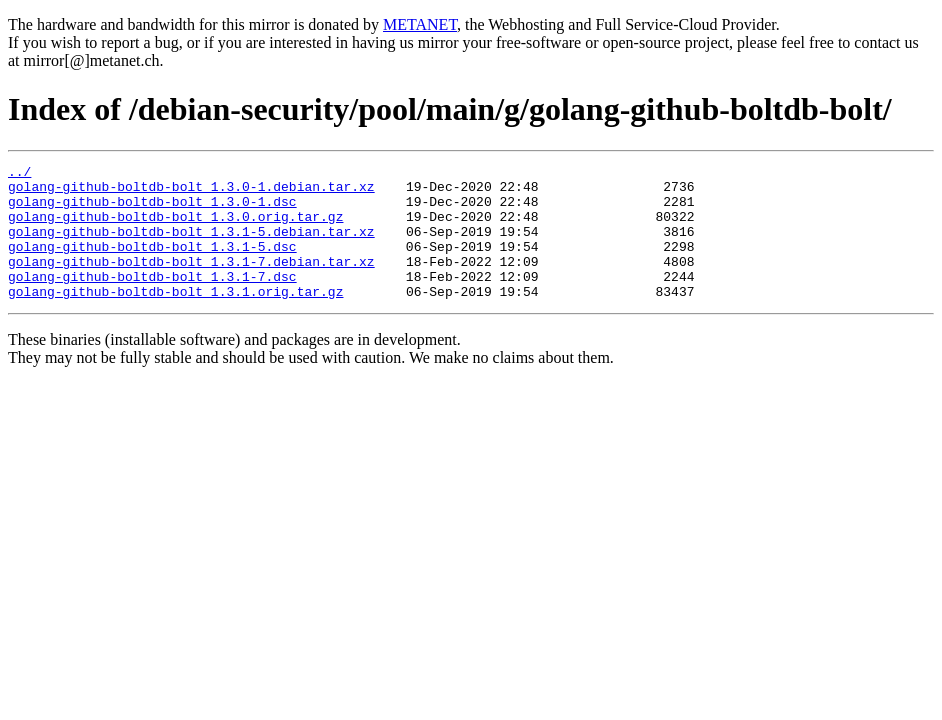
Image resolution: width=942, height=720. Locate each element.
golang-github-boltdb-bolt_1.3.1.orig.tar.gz (175, 318)
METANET (420, 24)
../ (19, 174)
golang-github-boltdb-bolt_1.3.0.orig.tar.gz (175, 228)
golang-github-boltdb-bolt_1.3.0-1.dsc (152, 210)
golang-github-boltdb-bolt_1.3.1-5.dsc (152, 264)
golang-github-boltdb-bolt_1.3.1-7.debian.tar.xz (191, 282)
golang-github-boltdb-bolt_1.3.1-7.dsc (152, 300)
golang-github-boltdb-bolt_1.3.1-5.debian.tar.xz (191, 246)
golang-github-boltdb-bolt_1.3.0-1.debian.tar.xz (191, 192)
